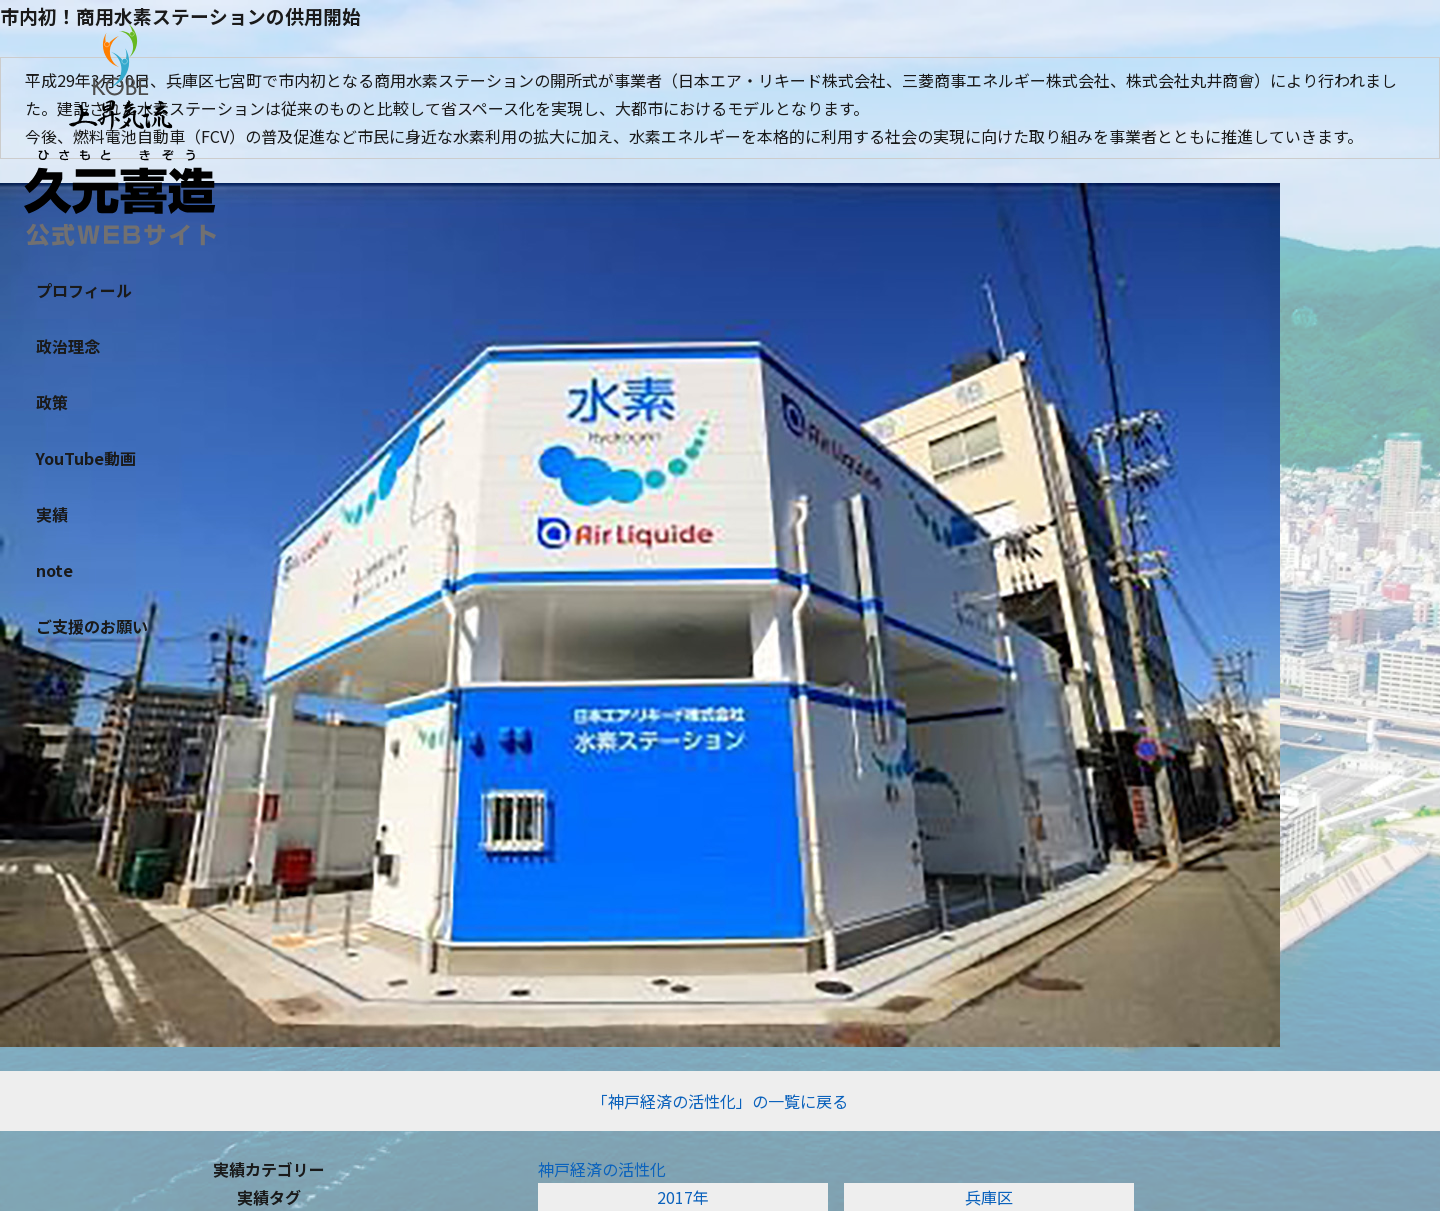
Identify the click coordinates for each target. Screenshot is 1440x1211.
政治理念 (68, 346)
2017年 (683, 1197)
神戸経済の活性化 (602, 1169)
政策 (52, 402)
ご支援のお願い (92, 626)
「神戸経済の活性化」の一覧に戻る (720, 1101)
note (54, 570)
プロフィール (84, 290)
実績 (52, 514)
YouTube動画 (86, 458)
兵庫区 (989, 1197)
